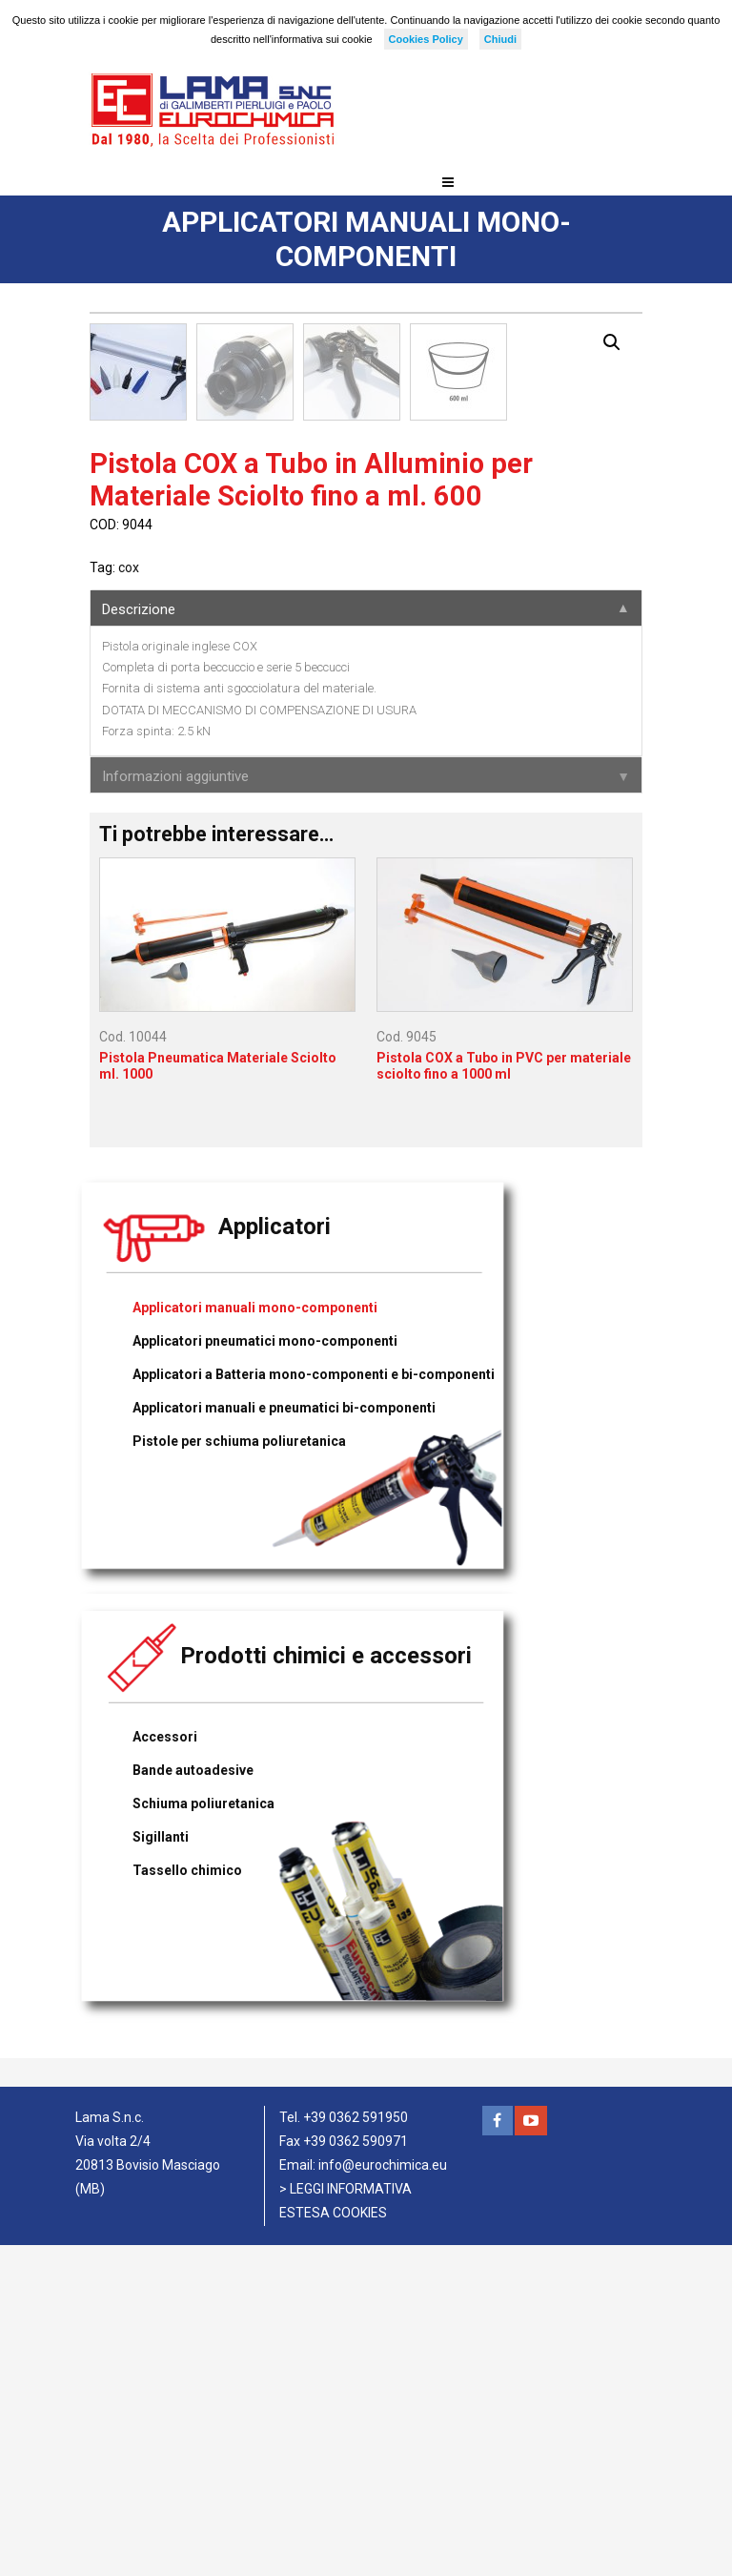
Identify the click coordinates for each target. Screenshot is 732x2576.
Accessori (164, 2067)
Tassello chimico (187, 2201)
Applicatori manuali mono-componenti (254, 1638)
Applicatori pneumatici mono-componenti (264, 1672)
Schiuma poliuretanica (203, 2134)
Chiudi (500, 39)
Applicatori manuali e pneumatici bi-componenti (284, 1738)
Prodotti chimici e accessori (326, 1986)
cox (128, 898)
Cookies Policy (426, 39)
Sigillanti (160, 2167)
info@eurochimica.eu (382, 2496)
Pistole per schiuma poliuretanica (239, 1772)
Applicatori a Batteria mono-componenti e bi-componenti (313, 1705)
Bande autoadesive (193, 2101)
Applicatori (274, 1557)
